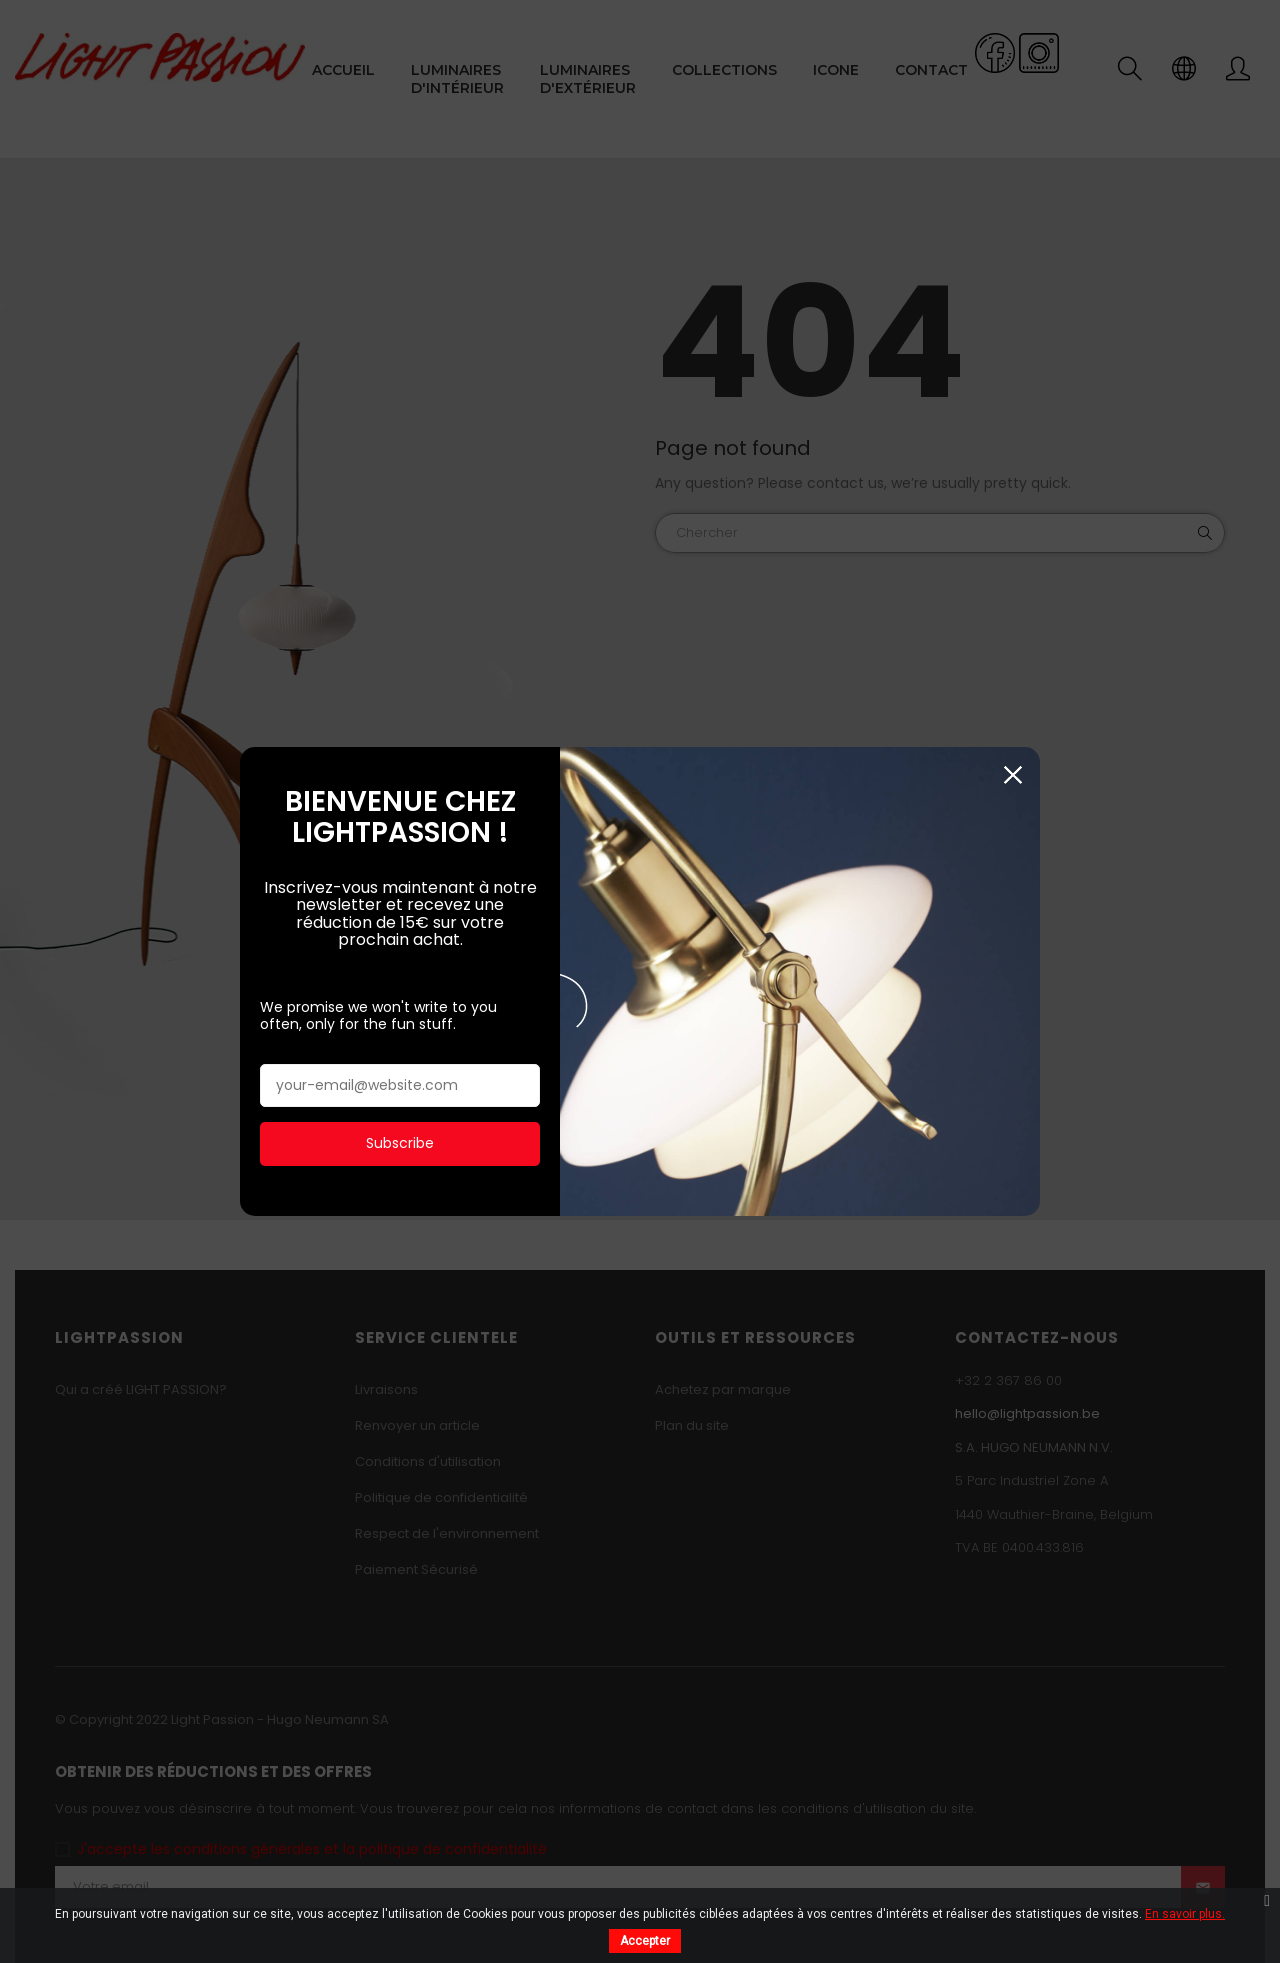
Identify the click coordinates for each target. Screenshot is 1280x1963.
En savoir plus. (1185, 1914)
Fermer (1012, 755)
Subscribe (400, 1124)
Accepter (645, 1941)
